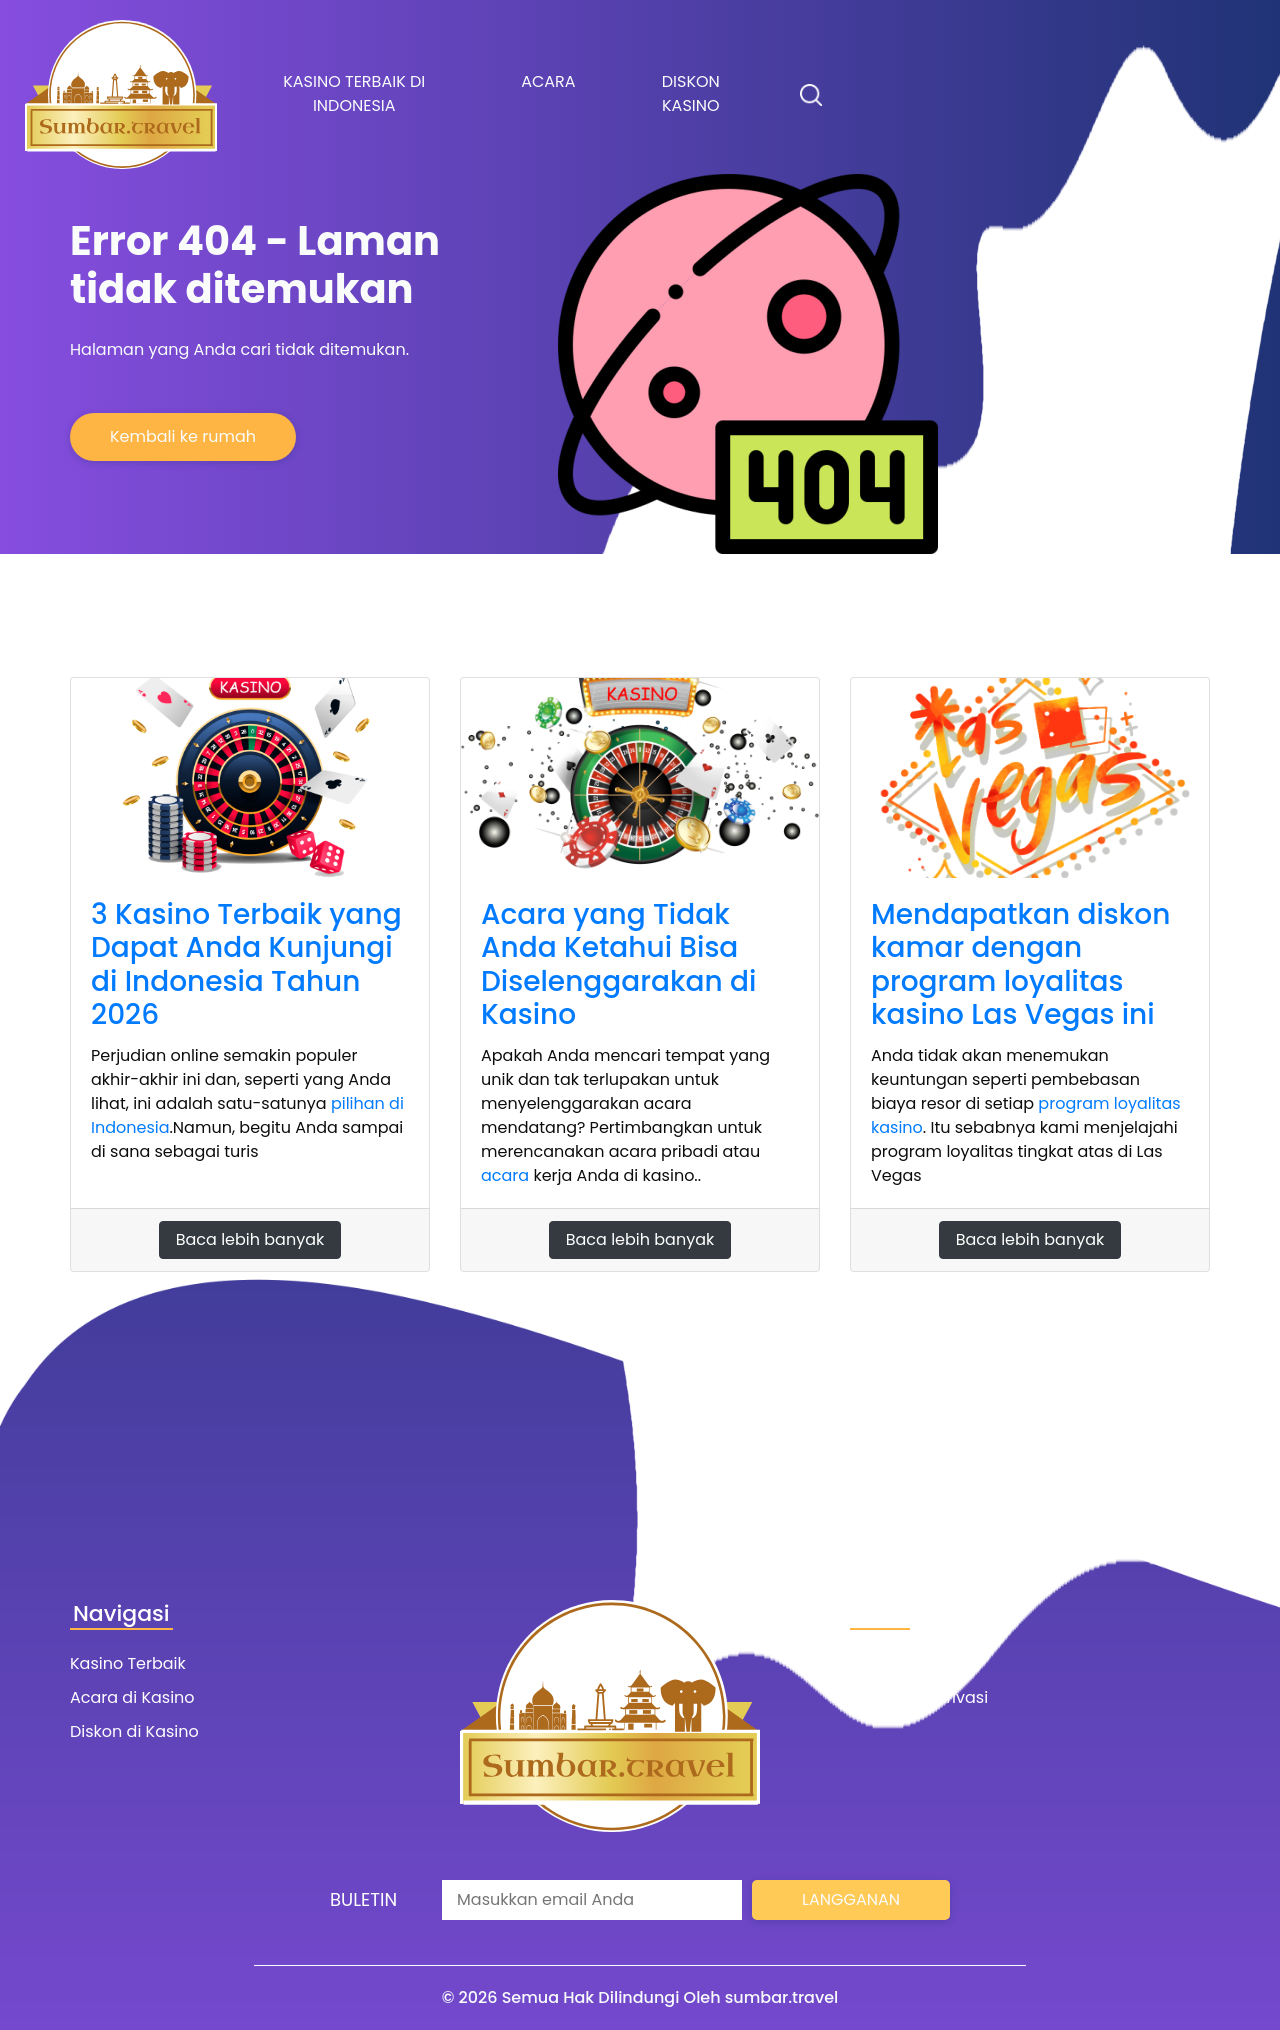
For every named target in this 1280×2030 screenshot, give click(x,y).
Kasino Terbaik (128, 1663)
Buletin (363, 1899)
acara (505, 1175)
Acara (548, 81)
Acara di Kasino (132, 1697)
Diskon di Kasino (134, 1731)
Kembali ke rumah (183, 436)
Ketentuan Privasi (919, 1697)
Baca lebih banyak (250, 1239)
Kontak (877, 1663)
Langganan (851, 1899)
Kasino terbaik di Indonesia (354, 93)
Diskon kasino (691, 93)
